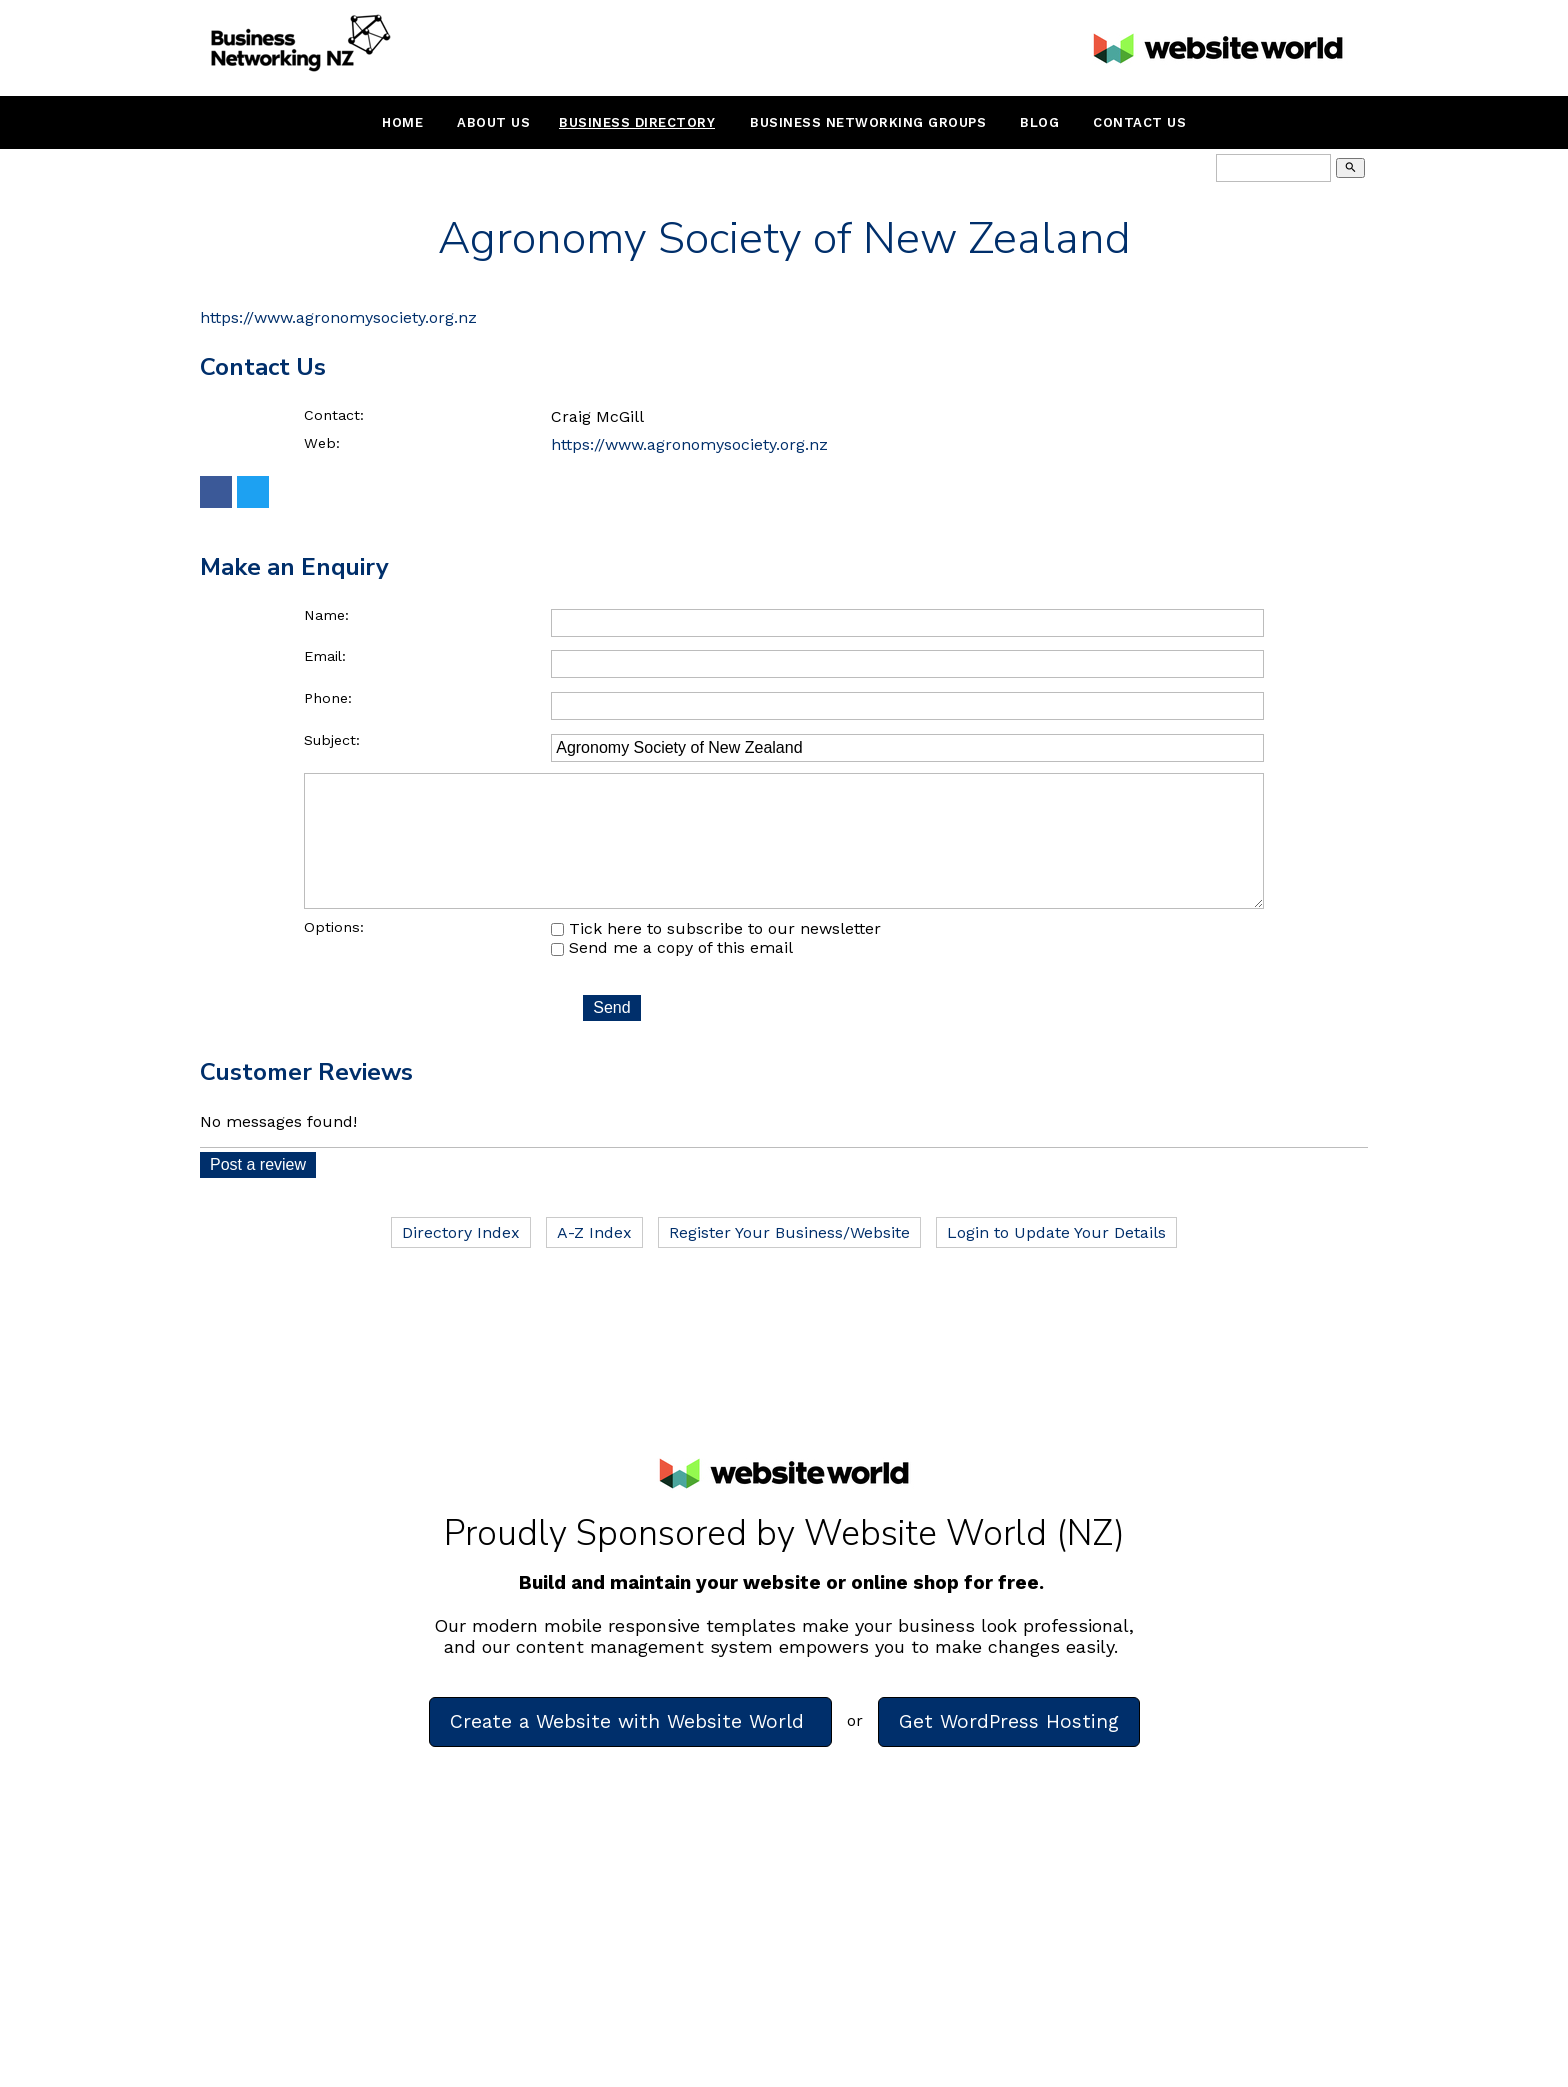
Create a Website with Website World (630, 1749)
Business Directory (637, 122)
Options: (334, 955)
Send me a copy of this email (672, 975)
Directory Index (461, 1260)
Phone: (328, 698)
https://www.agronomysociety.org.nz (338, 317)
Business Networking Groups (868, 122)
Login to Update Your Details (1056, 1260)
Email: (325, 656)
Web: (322, 443)
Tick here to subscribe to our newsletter (716, 956)
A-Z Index (594, 1260)
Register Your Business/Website (789, 1260)
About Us (493, 122)
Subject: (332, 740)
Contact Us (1139, 122)
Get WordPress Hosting (1009, 1749)
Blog (1039, 122)
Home (402, 122)
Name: (326, 615)
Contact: (334, 415)
